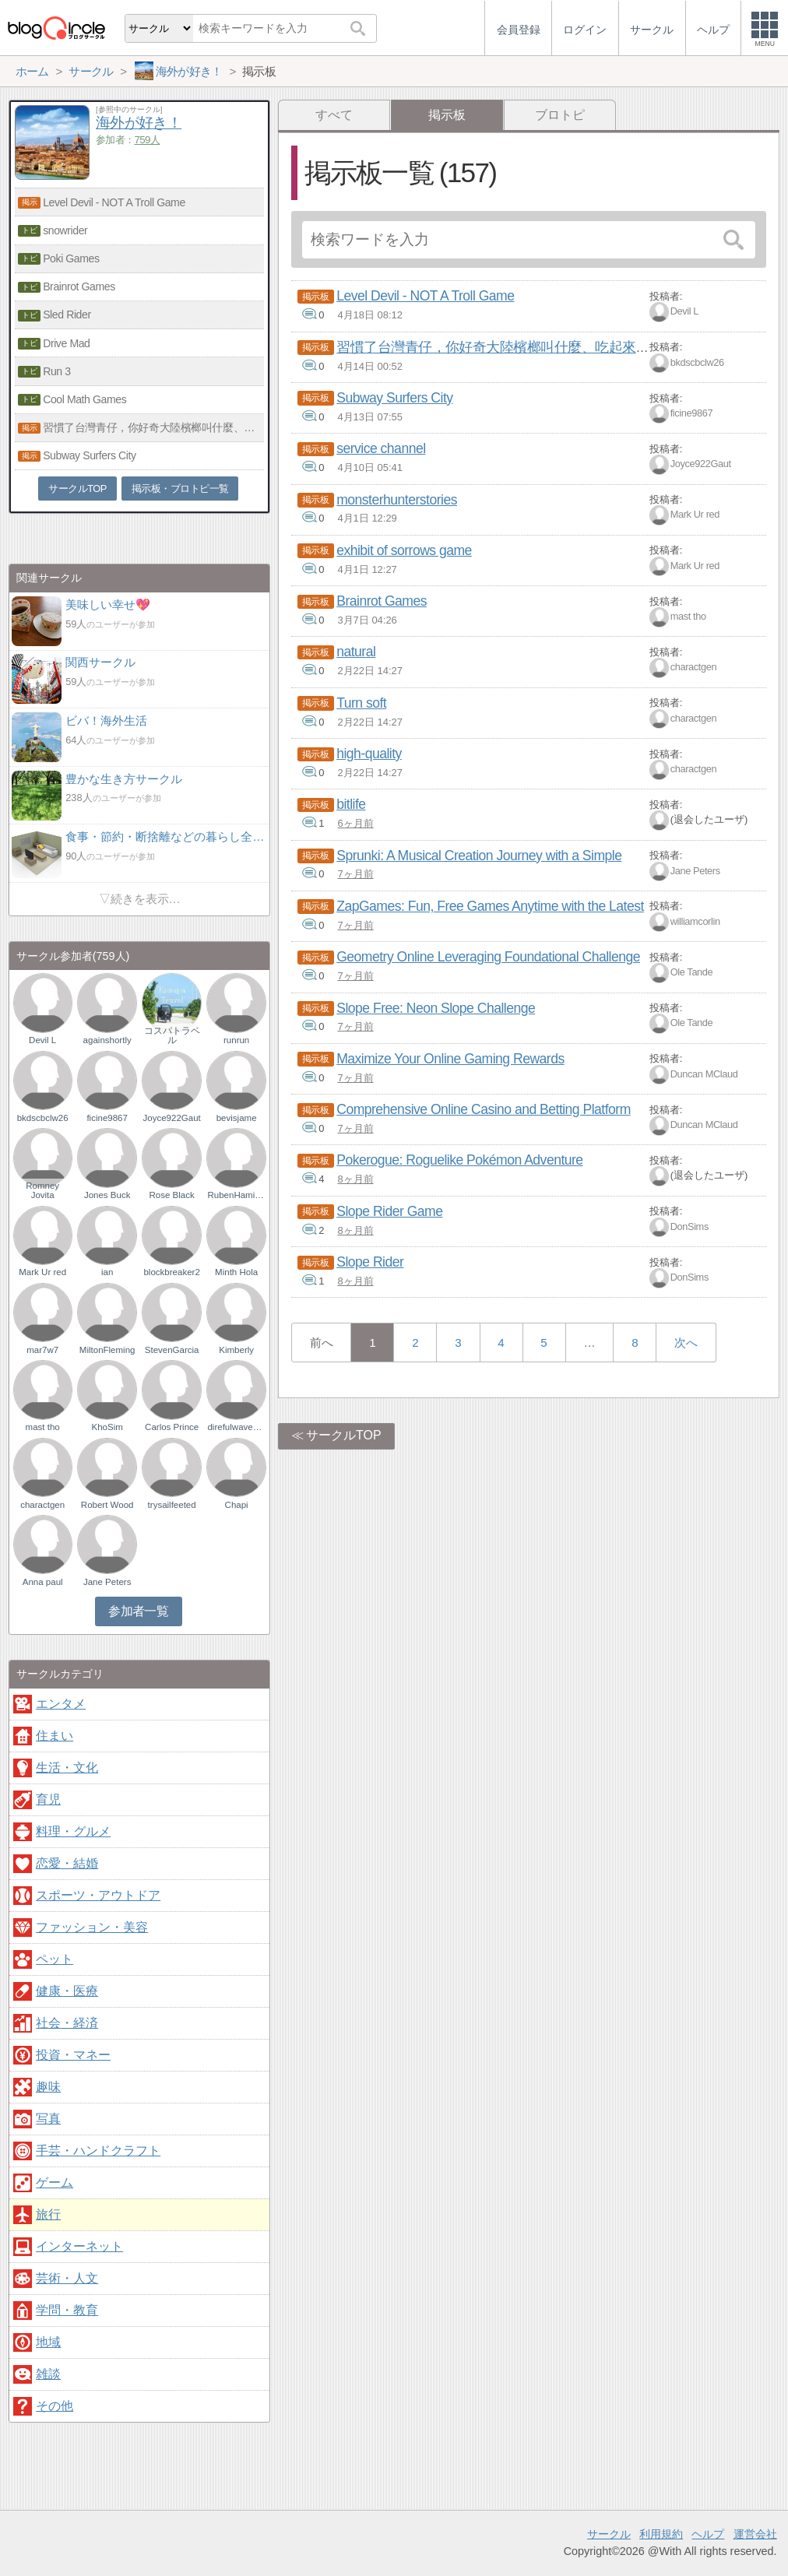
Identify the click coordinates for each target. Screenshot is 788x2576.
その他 (54, 2406)
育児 (48, 1799)
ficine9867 (691, 413)
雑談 (48, 2374)
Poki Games (71, 258)
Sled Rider (67, 314)
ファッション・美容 (92, 1927)
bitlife (350, 804)
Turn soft (361, 703)
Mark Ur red (694, 515)
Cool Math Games (84, 399)
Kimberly (236, 1350)
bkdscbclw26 (697, 362)
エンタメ (61, 1703)
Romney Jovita (42, 1190)
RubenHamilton (236, 1195)
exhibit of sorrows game (404, 550)
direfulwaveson (236, 1427)
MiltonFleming (107, 1350)
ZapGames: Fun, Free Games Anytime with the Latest (490, 906)
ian (107, 1272)
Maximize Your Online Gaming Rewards (450, 1059)
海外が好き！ (138, 122)
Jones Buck (107, 1195)
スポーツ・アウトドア (98, 1895)
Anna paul (43, 1582)
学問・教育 (67, 2310)
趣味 (48, 2086)
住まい (54, 1735)
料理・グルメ (73, 1831)
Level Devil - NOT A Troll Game (425, 296)
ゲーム (54, 2182)
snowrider (65, 230)
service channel (380, 448)
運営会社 (755, 2534)
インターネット (79, 2246)
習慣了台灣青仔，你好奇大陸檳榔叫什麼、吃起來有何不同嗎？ (526, 347)
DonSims (689, 1226)
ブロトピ (560, 114)
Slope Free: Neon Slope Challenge (435, 1008)
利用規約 (661, 2534)
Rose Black (172, 1195)
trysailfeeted (172, 1504)
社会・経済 (67, 2023)
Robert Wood (107, 1504)
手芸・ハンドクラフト (98, 2150)
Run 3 (56, 371)
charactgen (693, 667)
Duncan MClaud (704, 1074)
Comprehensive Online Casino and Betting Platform (483, 1109)
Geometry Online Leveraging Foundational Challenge (488, 957)
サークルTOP (344, 1435)
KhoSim (107, 1427)
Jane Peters (695, 871)
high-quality (369, 753)
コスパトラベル (172, 1035)
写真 (48, 2118)
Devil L (684, 311)
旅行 (48, 2214)
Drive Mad (66, 343)
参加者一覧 (138, 1611)
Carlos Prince (172, 1427)
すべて (334, 114)
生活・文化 (67, 1767)
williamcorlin (695, 921)
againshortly (107, 1040)
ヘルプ (707, 2534)
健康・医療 (67, 1991)
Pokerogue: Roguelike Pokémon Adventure (459, 1160)
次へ (686, 1342)
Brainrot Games (381, 601)
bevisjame (236, 1118)
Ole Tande (691, 972)
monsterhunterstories (396, 500)
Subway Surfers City (394, 398)
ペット (54, 1959)
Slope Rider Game (389, 1211)
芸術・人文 (67, 2278)
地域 (48, 2342)
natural (355, 651)
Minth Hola (236, 1272)
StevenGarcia (172, 1350)
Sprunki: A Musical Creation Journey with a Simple (478, 855)
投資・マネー (73, 2054)
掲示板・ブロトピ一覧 (180, 488)
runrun (236, 1040)
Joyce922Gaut (700, 463)
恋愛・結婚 (67, 1863)
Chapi (236, 1504)
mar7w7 (42, 1350)
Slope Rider (369, 1262)
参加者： (128, 140)
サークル (609, 2534)
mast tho (688, 616)
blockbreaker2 (171, 1272)
